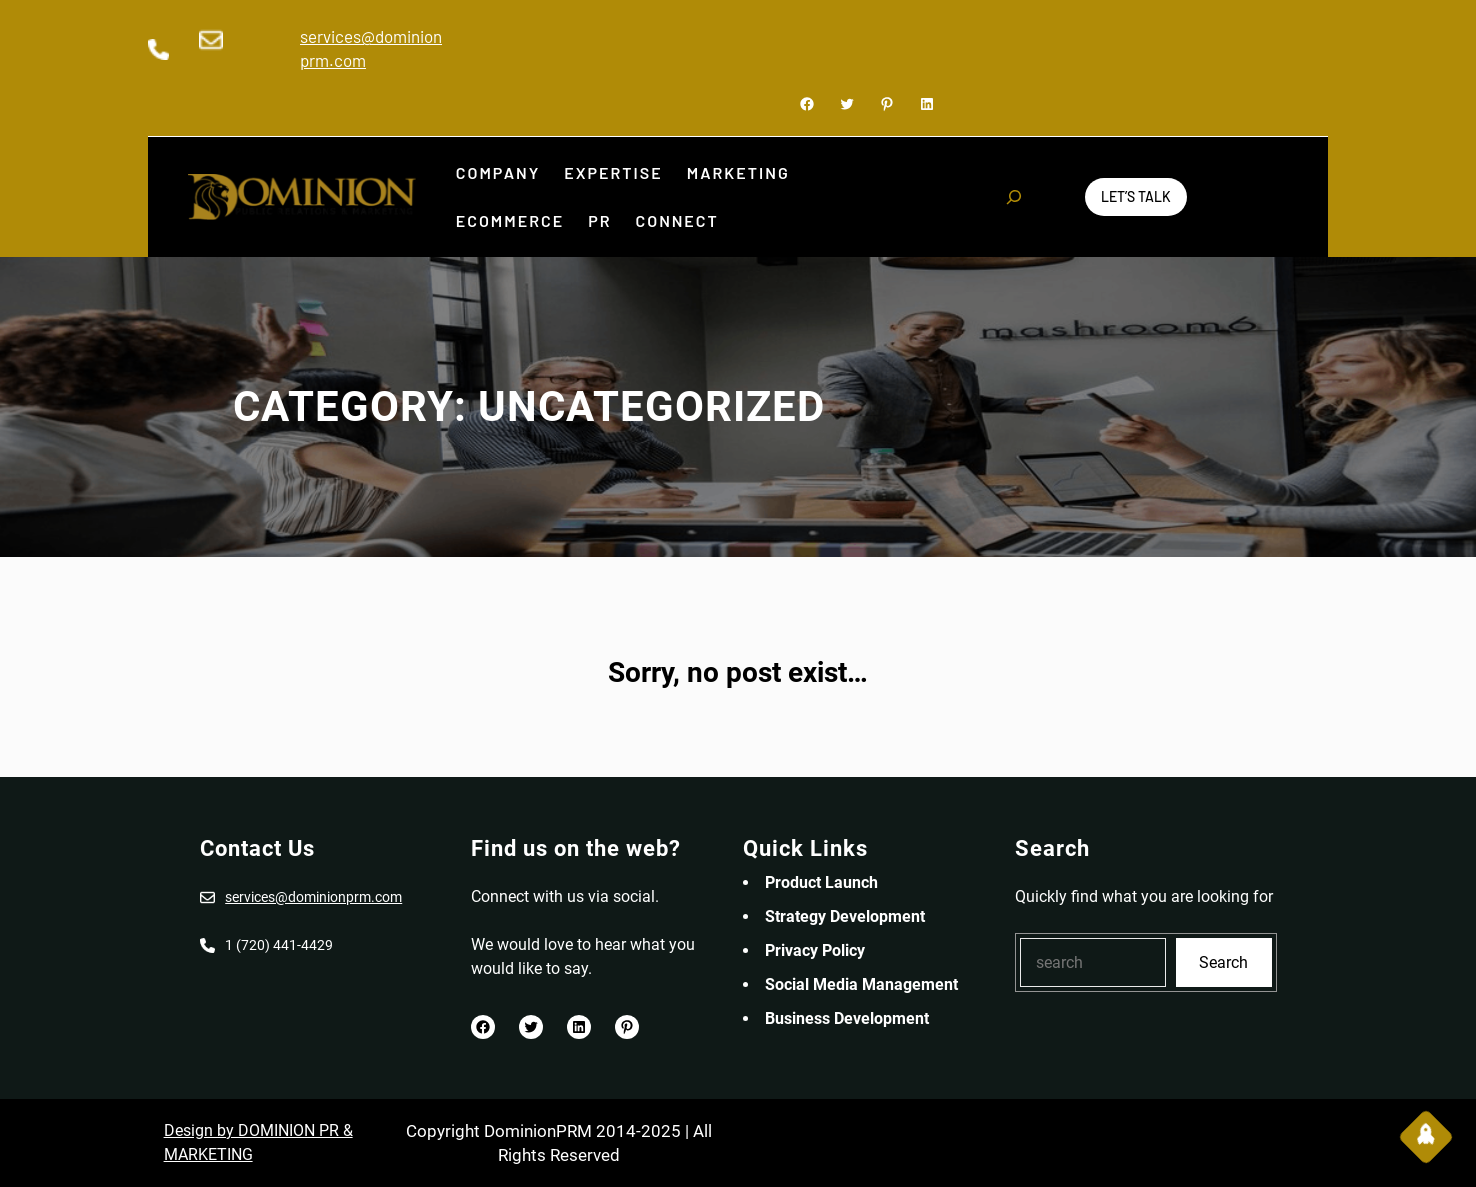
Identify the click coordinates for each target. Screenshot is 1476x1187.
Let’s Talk (1136, 196)
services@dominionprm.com (313, 897)
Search (1223, 962)
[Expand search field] (1014, 197)
